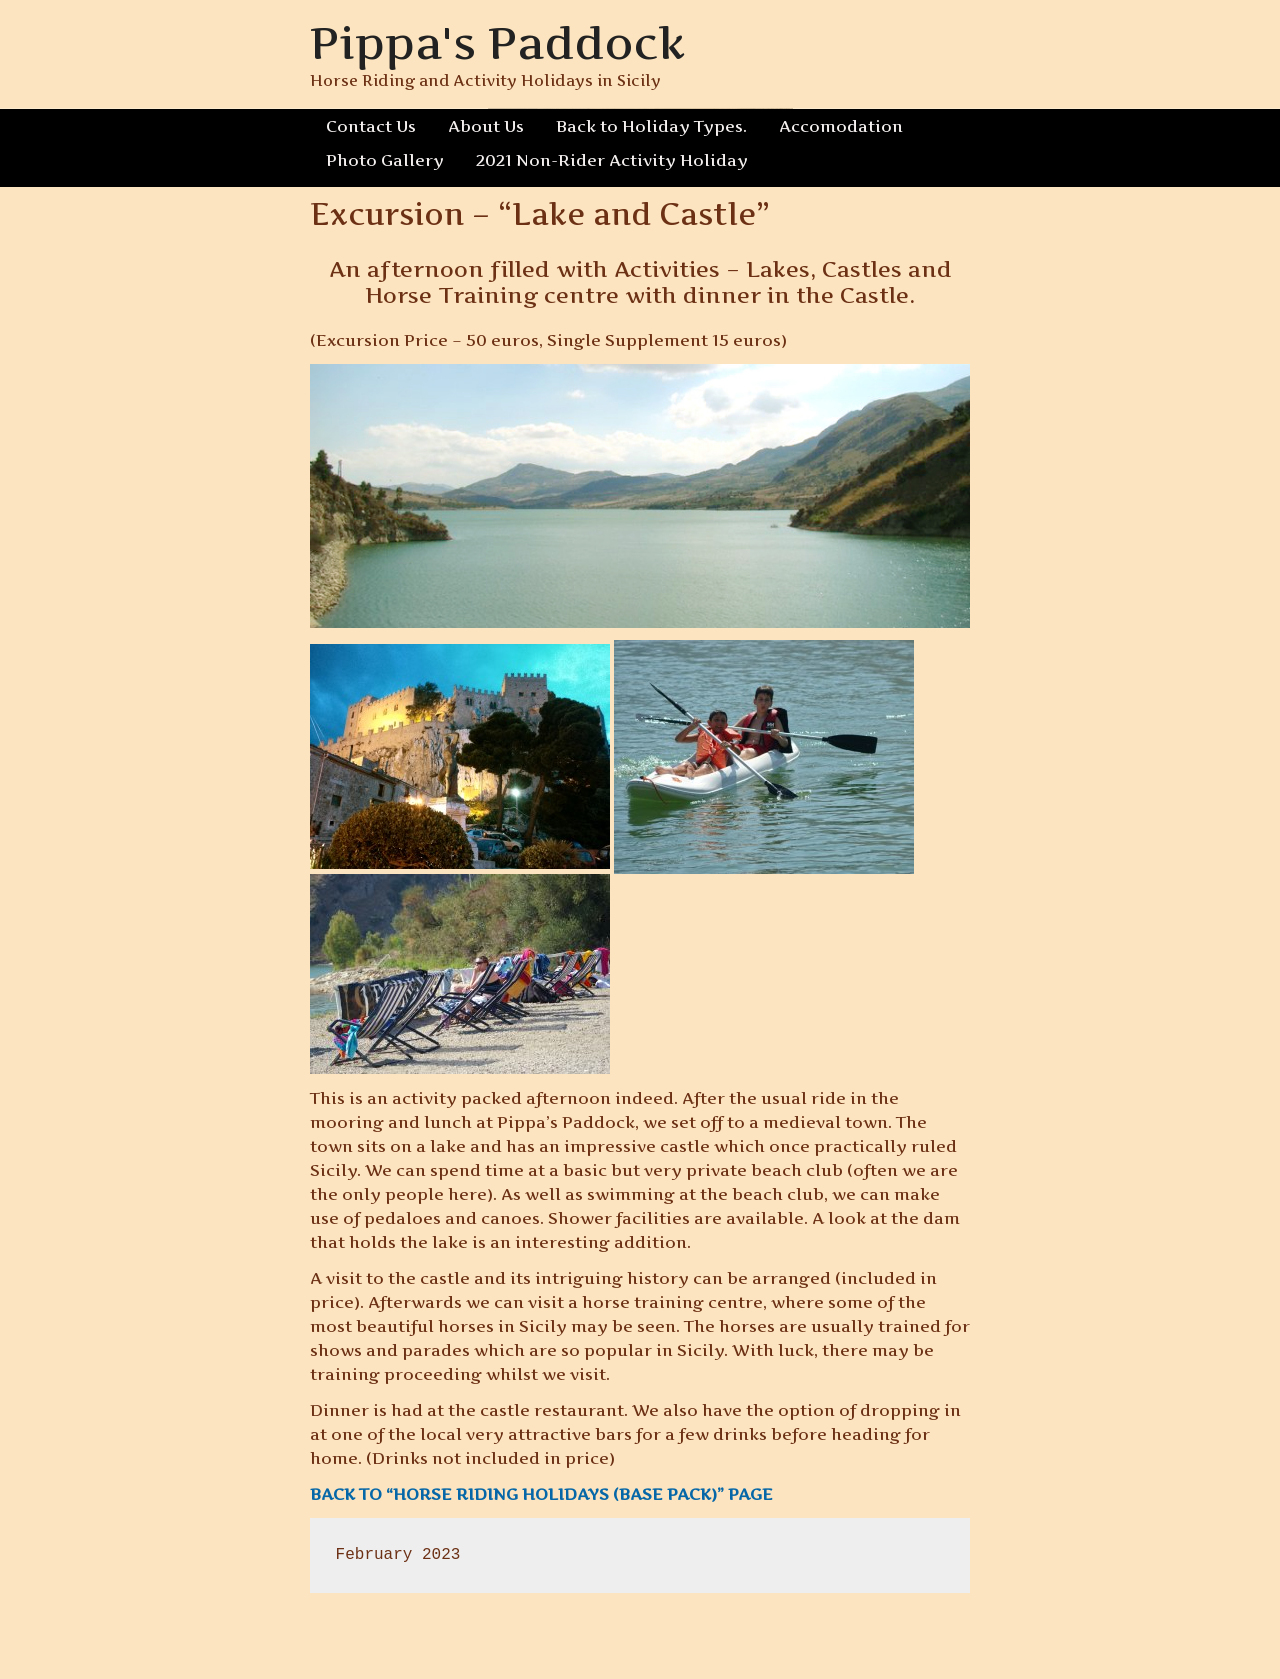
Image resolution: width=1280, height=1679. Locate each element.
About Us (486, 126)
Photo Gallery (385, 160)
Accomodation (841, 126)
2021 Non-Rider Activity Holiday (612, 160)
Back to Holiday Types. (651, 126)
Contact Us (371, 126)
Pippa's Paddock (497, 42)
